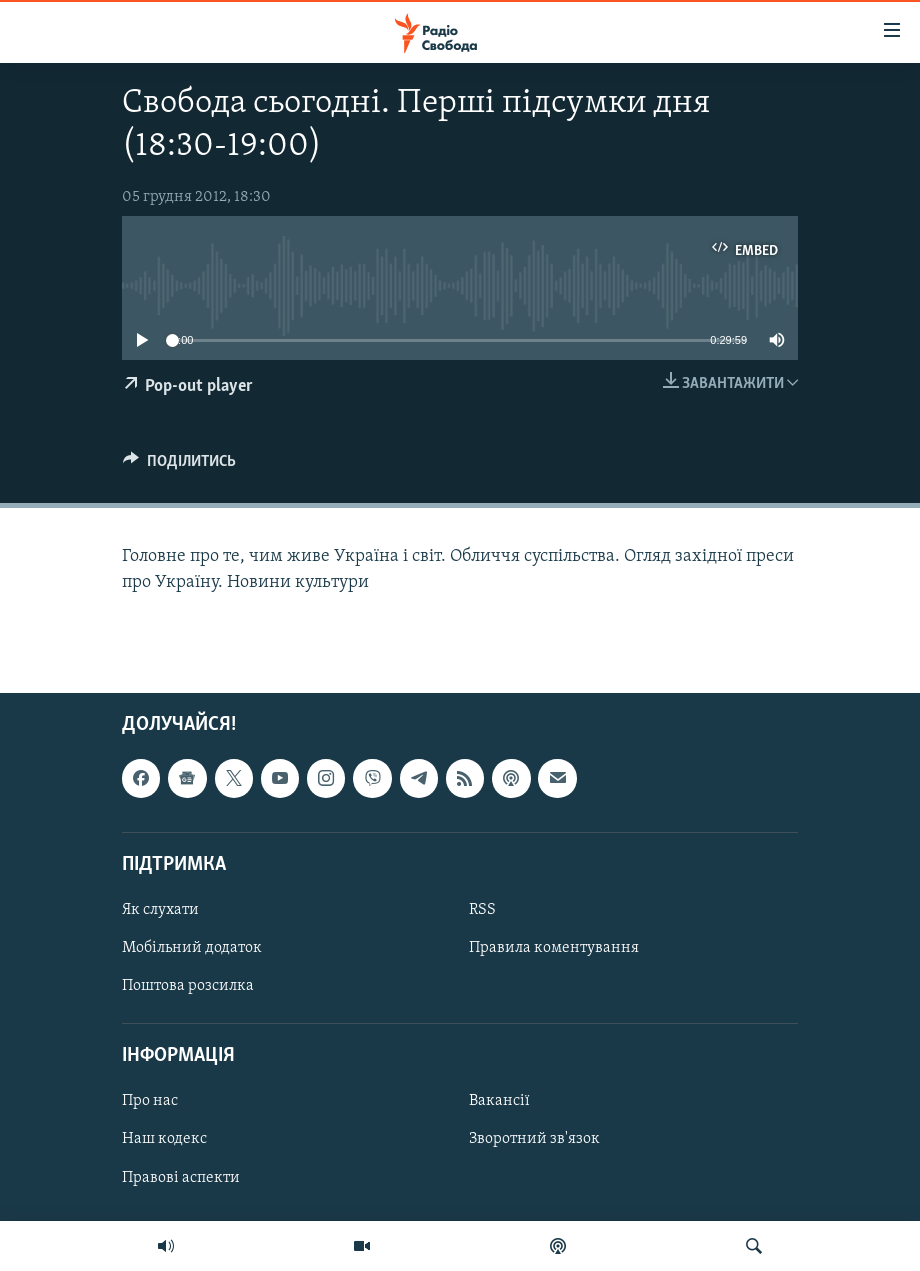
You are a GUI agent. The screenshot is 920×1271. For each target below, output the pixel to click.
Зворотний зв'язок (534, 1139)
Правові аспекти (181, 1177)
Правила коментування (554, 948)
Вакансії (499, 1101)
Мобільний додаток (192, 948)
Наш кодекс (164, 1139)
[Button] (179, 466)
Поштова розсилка (188, 986)
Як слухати (160, 910)
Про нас (150, 1101)
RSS (482, 910)
